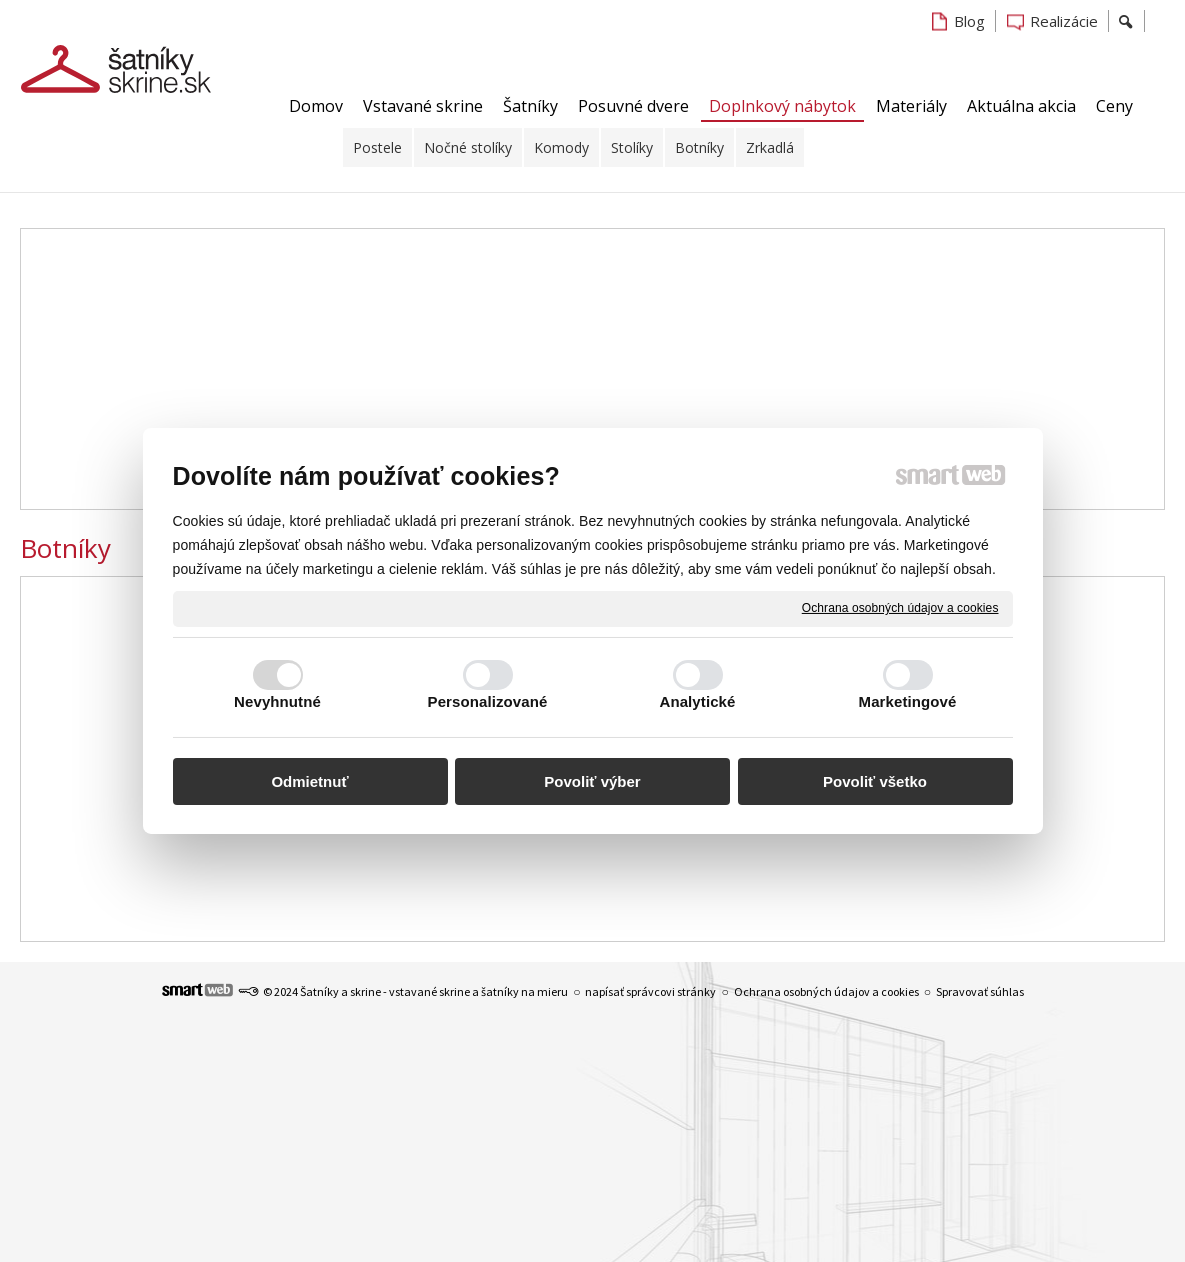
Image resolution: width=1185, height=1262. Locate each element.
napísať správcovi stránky (650, 991)
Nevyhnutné (277, 701)
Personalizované (488, 701)
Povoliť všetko (875, 781)
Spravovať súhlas (980, 991)
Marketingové (908, 701)
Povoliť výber (592, 781)
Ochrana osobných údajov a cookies (900, 608)
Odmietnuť (309, 781)
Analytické (697, 701)
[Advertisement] (592, 369)
